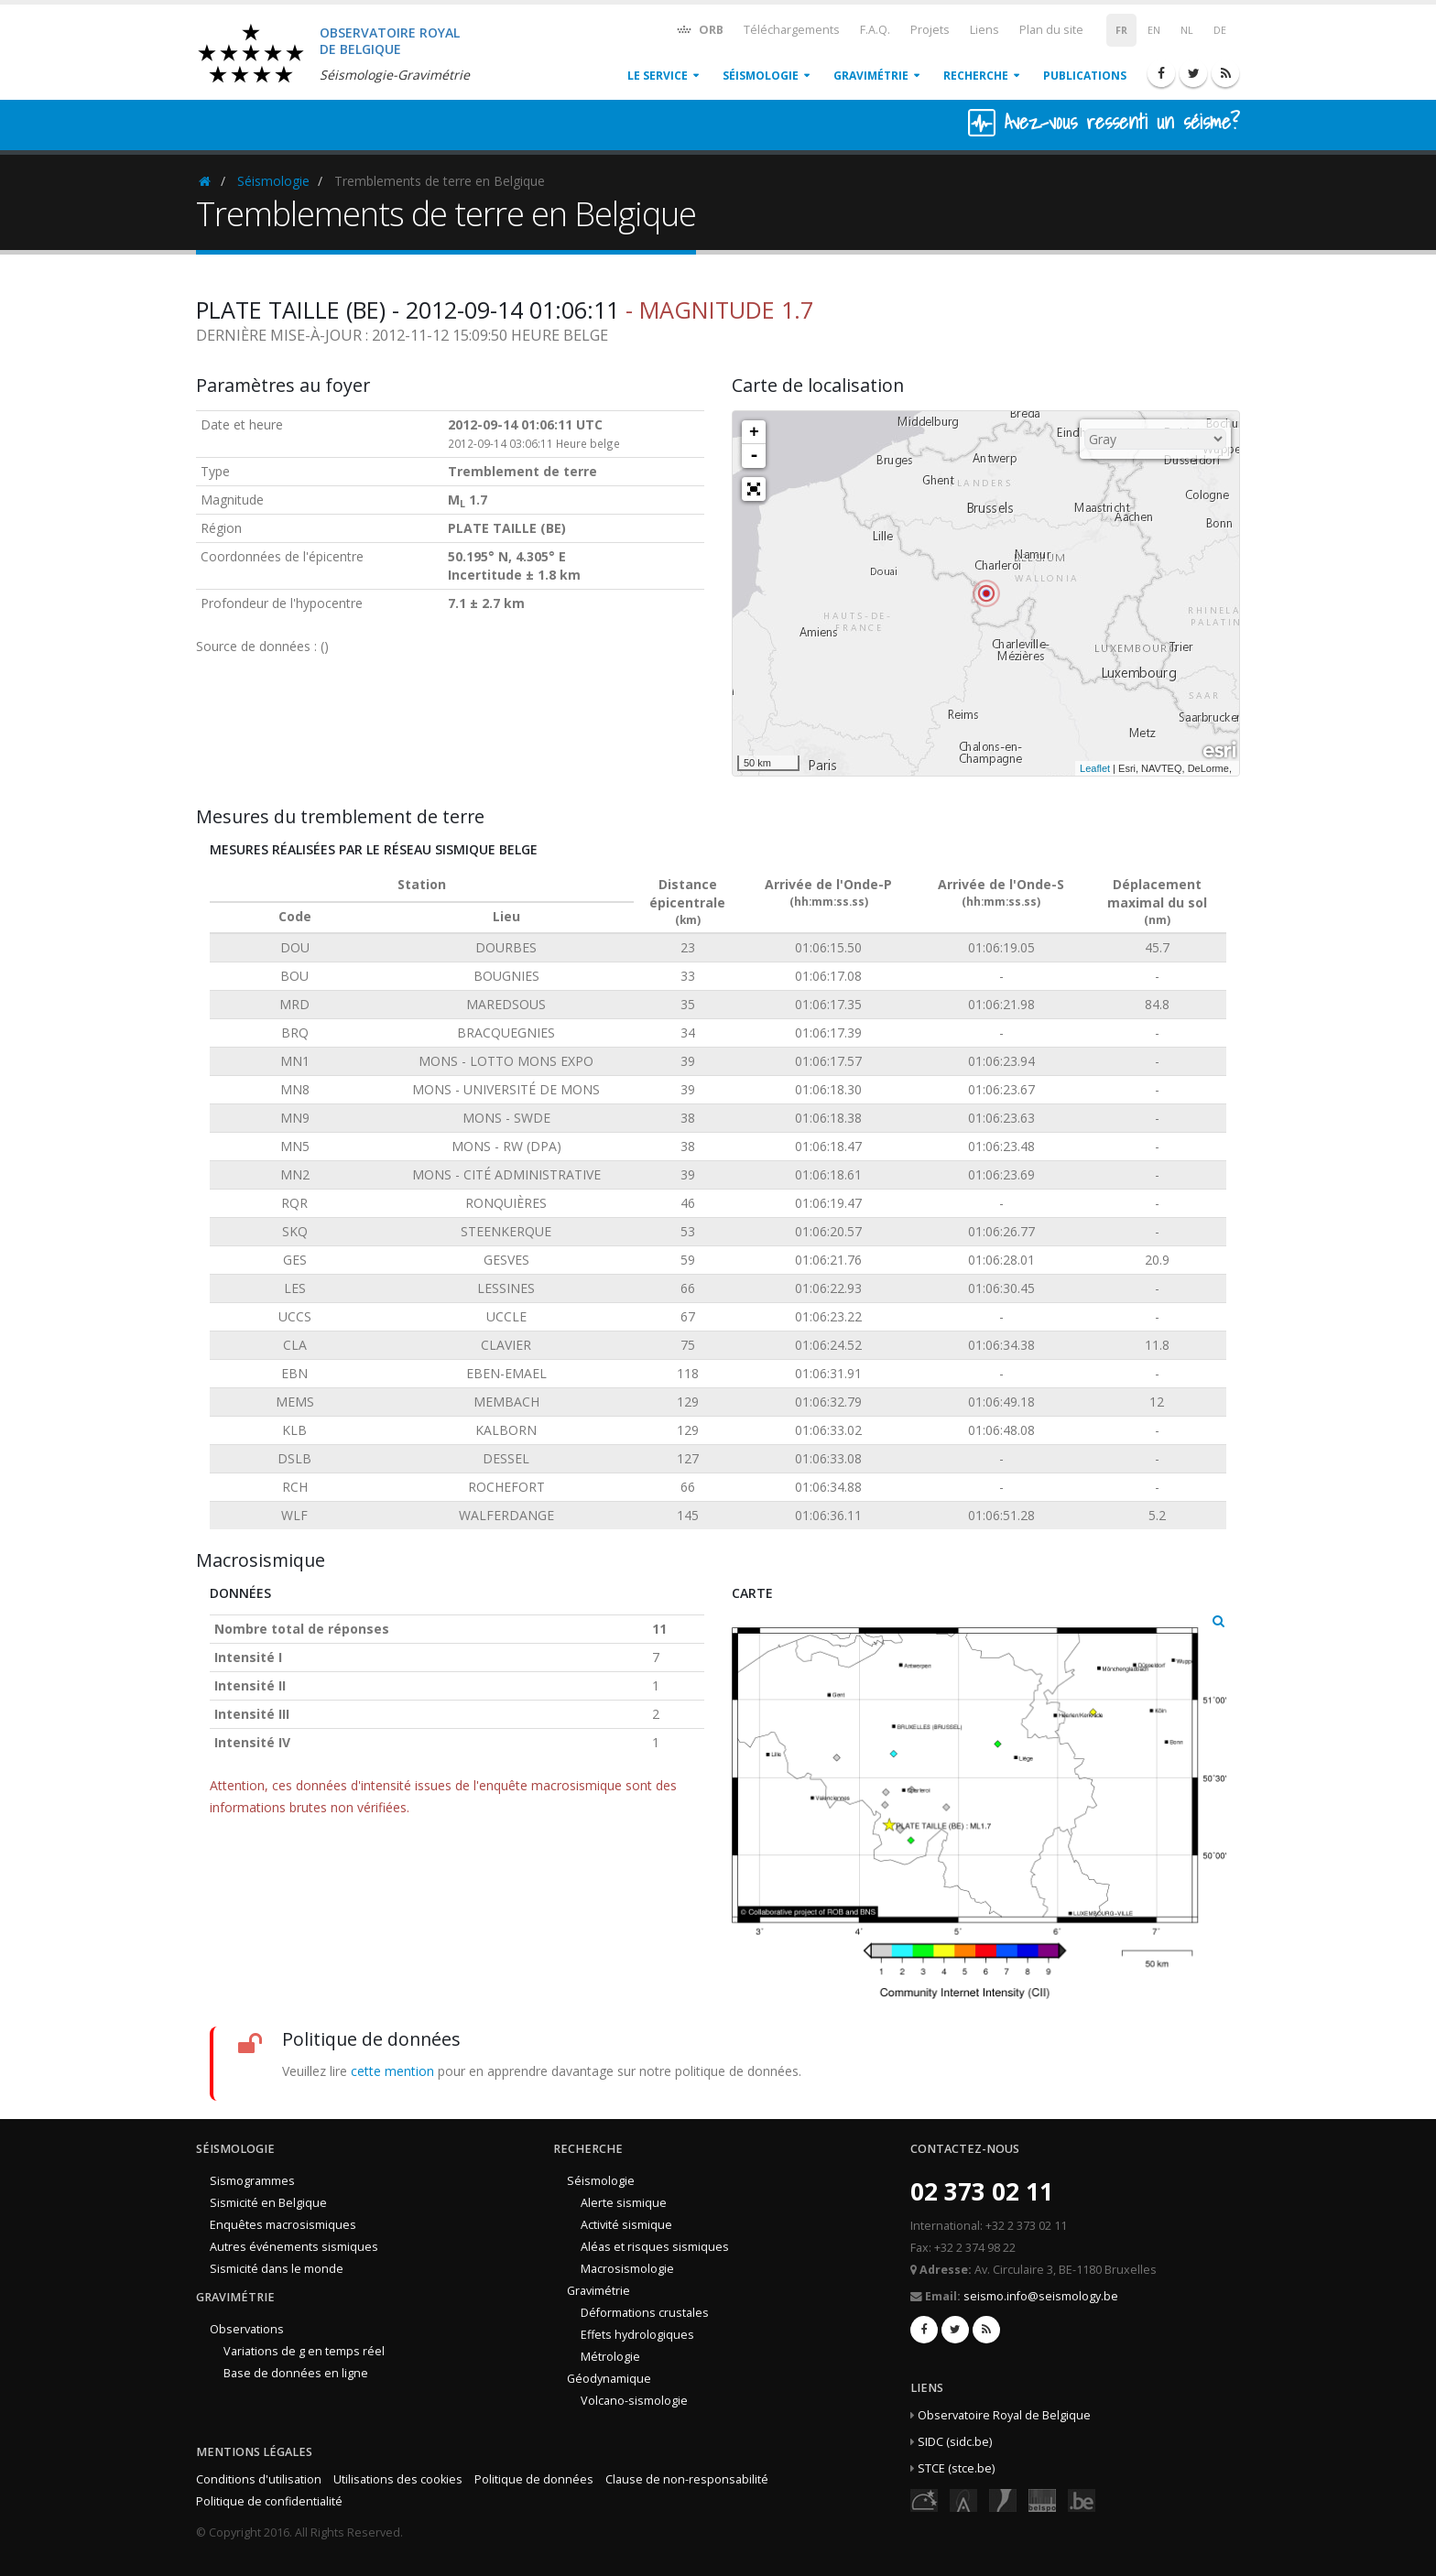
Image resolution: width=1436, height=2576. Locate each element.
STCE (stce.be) (956, 2468)
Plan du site (1051, 30)
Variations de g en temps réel (304, 2351)
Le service (657, 75)
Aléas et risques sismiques (655, 2247)
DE (1219, 30)
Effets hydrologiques (637, 2334)
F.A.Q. (875, 30)
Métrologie (610, 2356)
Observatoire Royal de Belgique (1004, 2415)
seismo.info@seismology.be (1040, 2296)
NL (1186, 30)
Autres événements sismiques (294, 2247)
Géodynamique (609, 2378)
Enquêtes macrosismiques (283, 2225)
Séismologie (761, 75)
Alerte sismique (624, 2203)
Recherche (975, 75)
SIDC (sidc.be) (955, 2442)
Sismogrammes (252, 2181)
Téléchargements (792, 30)
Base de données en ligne (295, 2373)
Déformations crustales (645, 2313)
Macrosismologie (627, 2269)
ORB (699, 29)
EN (1154, 30)
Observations (247, 2329)
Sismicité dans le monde (276, 2269)
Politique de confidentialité (269, 2501)
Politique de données (533, 2479)
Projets (930, 30)
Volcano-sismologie (634, 2400)
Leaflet (1095, 768)
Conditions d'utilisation (258, 2479)
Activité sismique (626, 2225)
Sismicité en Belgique (268, 2203)
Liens (984, 30)
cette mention (392, 2071)
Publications (1084, 75)
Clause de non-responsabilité (686, 2479)
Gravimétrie (870, 75)
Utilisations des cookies (397, 2479)
